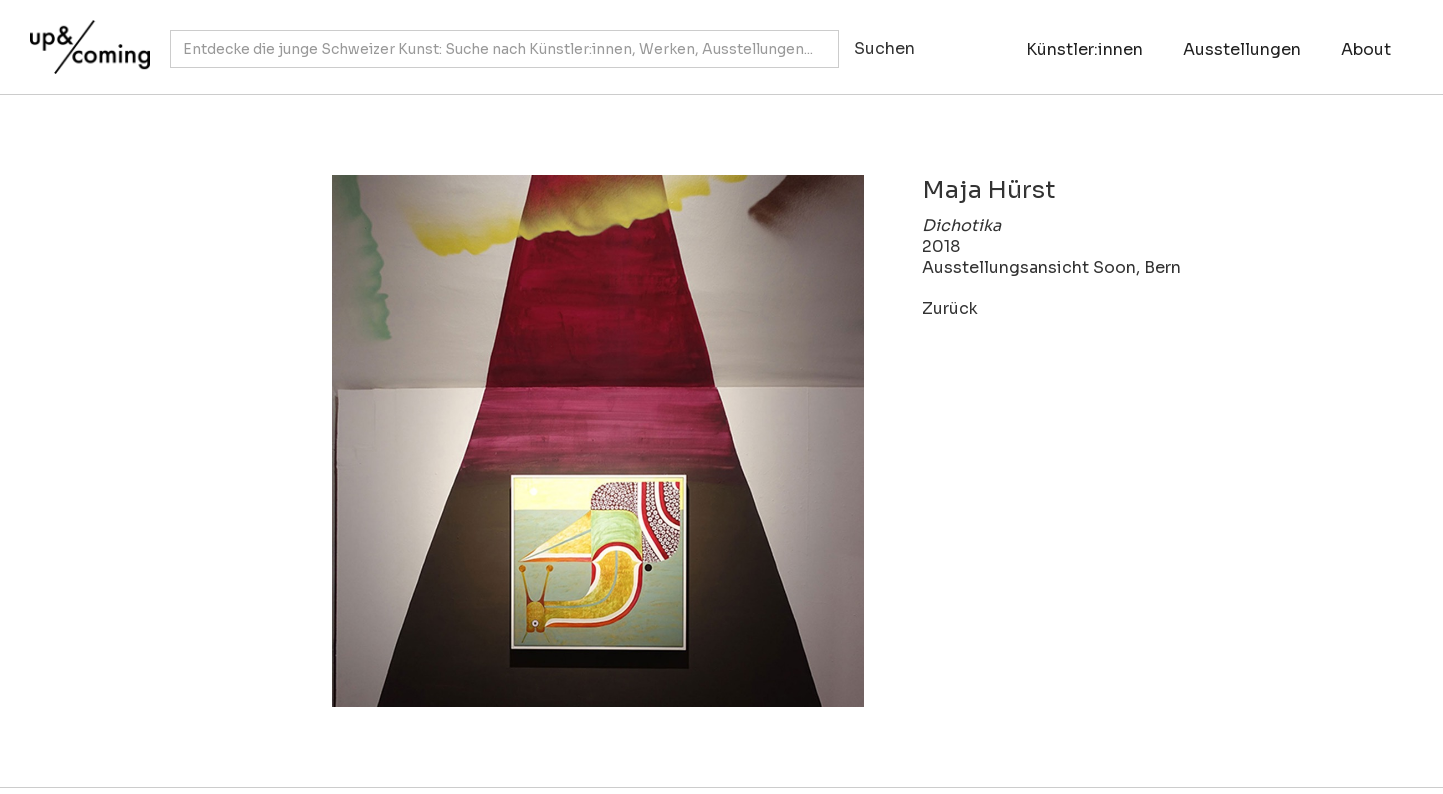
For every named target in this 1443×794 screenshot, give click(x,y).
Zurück (950, 308)
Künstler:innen (1084, 49)
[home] (85, 37)
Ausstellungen (1242, 49)
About (1366, 49)
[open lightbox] (541, 441)
